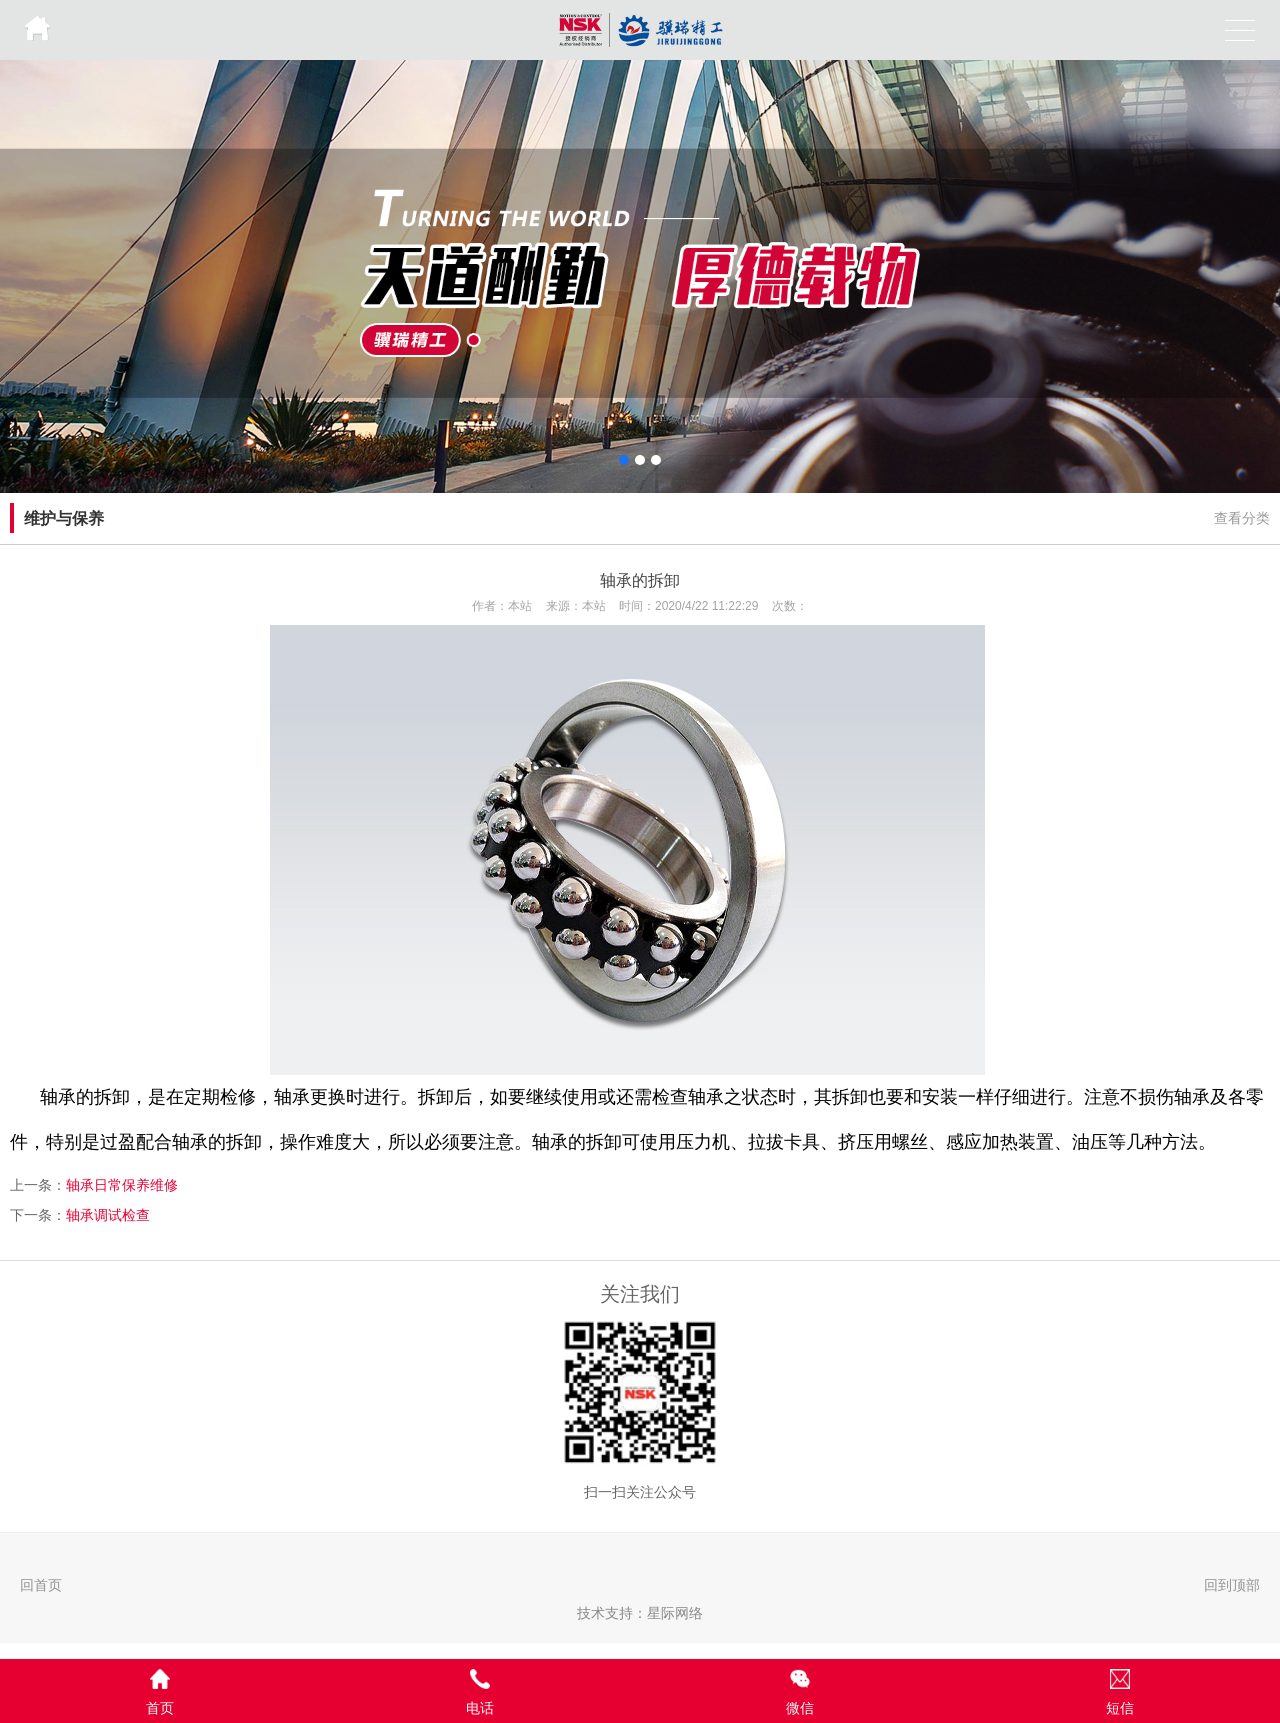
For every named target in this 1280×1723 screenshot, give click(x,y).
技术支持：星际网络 (640, 1613)
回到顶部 (1232, 1585)
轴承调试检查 (108, 1215)
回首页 (41, 1585)
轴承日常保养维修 (122, 1185)
